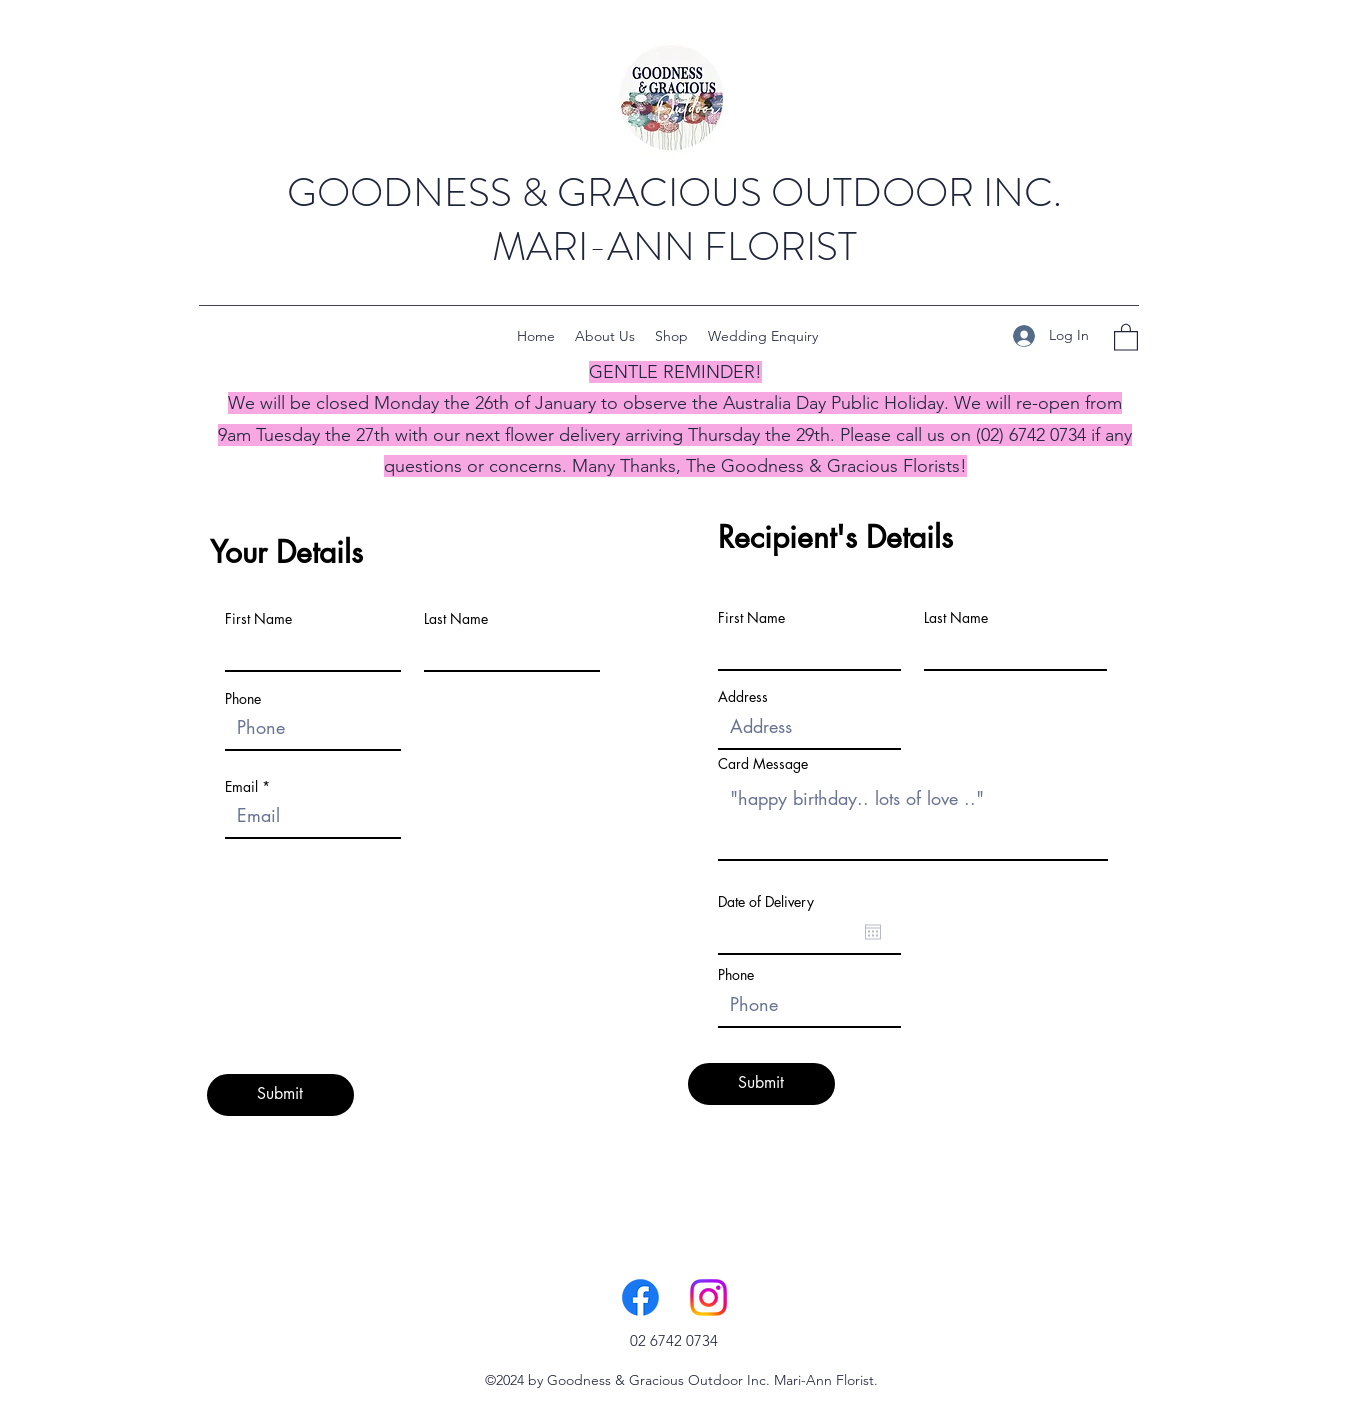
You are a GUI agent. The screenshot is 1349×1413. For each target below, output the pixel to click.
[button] (1126, 336)
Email (241, 787)
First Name (258, 619)
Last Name (456, 619)
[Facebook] (640, 1297)
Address (743, 697)
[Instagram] (708, 1297)
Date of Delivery (766, 902)
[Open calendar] (873, 932)
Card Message (763, 764)
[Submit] (280, 1095)
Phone (243, 699)
